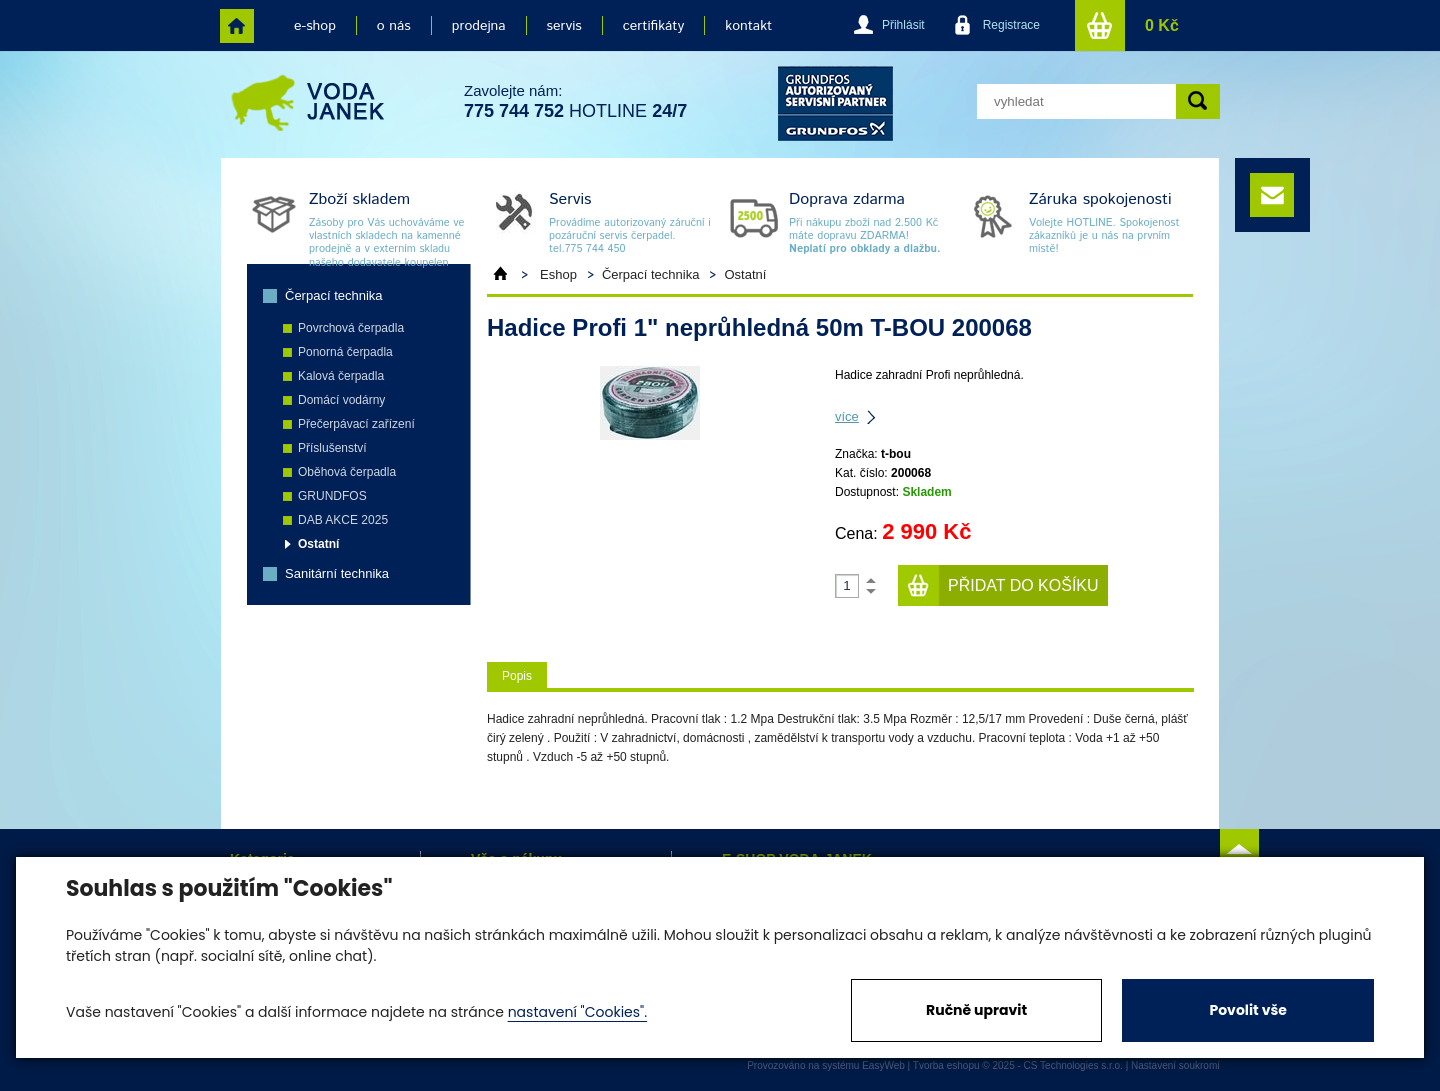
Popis (517, 676)
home (237, 26)
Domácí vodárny (341, 400)
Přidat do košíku (1023, 585)
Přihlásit (903, 25)
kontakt (748, 26)
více (847, 416)
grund (835, 103)
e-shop (315, 26)
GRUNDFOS (332, 496)
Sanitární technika (337, 573)
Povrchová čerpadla (351, 328)
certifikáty (653, 26)
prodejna (479, 26)
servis (564, 26)
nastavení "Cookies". (577, 1012)
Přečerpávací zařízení (356, 424)
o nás (394, 26)
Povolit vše (1247, 1010)
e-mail (1272, 195)
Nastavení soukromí (1175, 1065)
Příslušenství (332, 448)
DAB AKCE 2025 (343, 520)
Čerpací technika (334, 295)
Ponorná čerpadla (345, 352)
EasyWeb (883, 1065)
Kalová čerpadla (341, 376)
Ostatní (318, 544)
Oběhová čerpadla (347, 472)
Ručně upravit (976, 1010)
